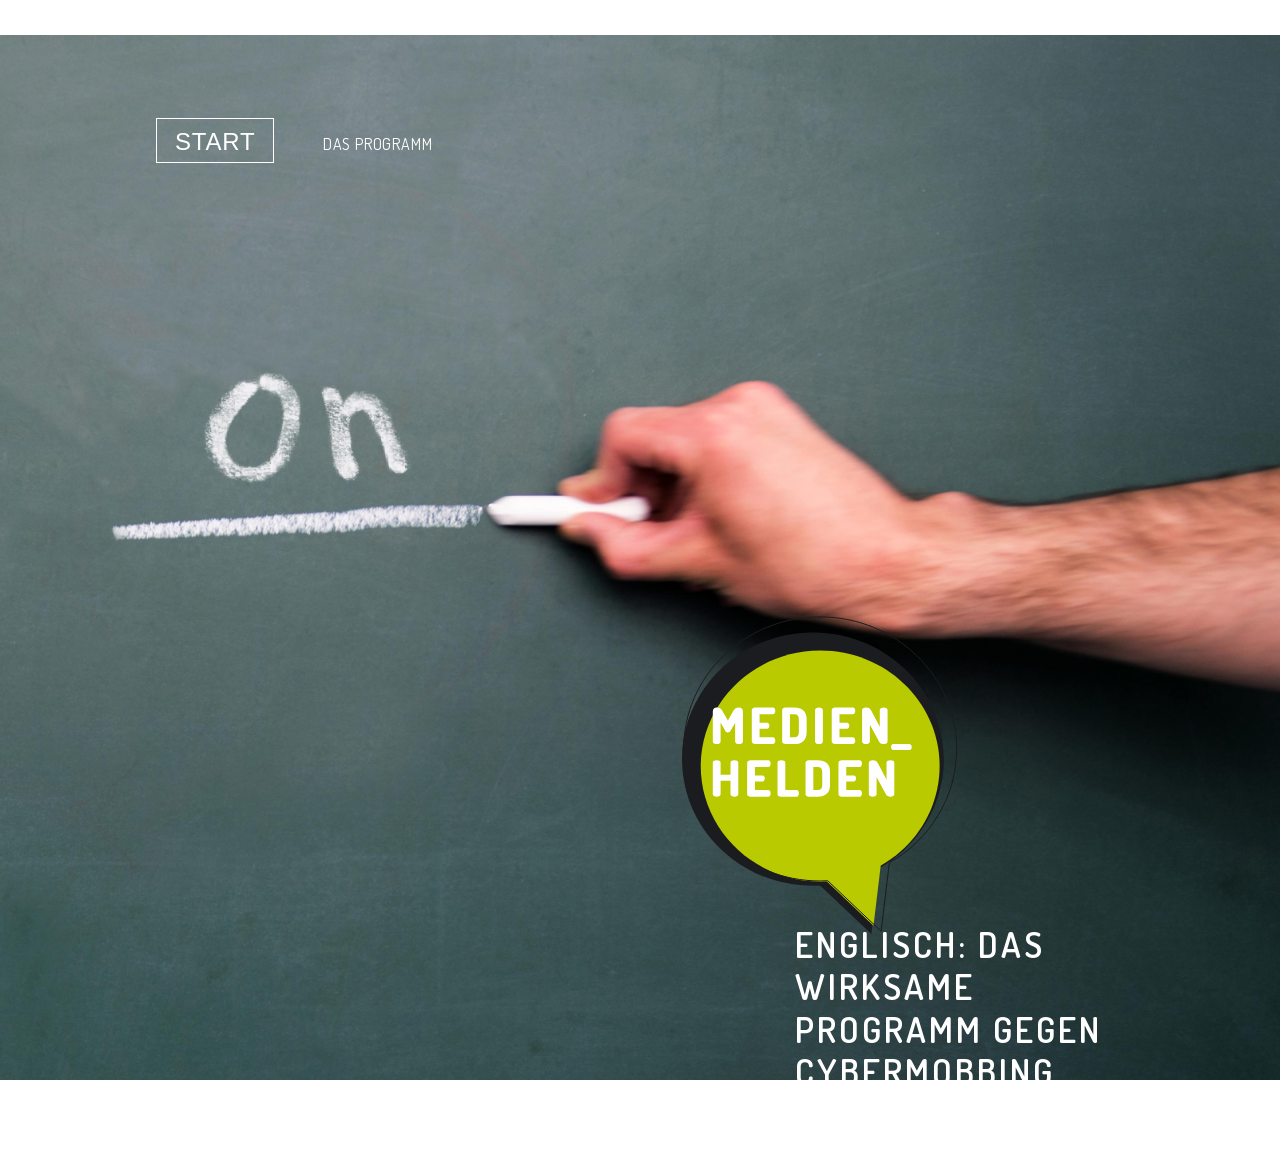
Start (215, 141)
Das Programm (378, 144)
